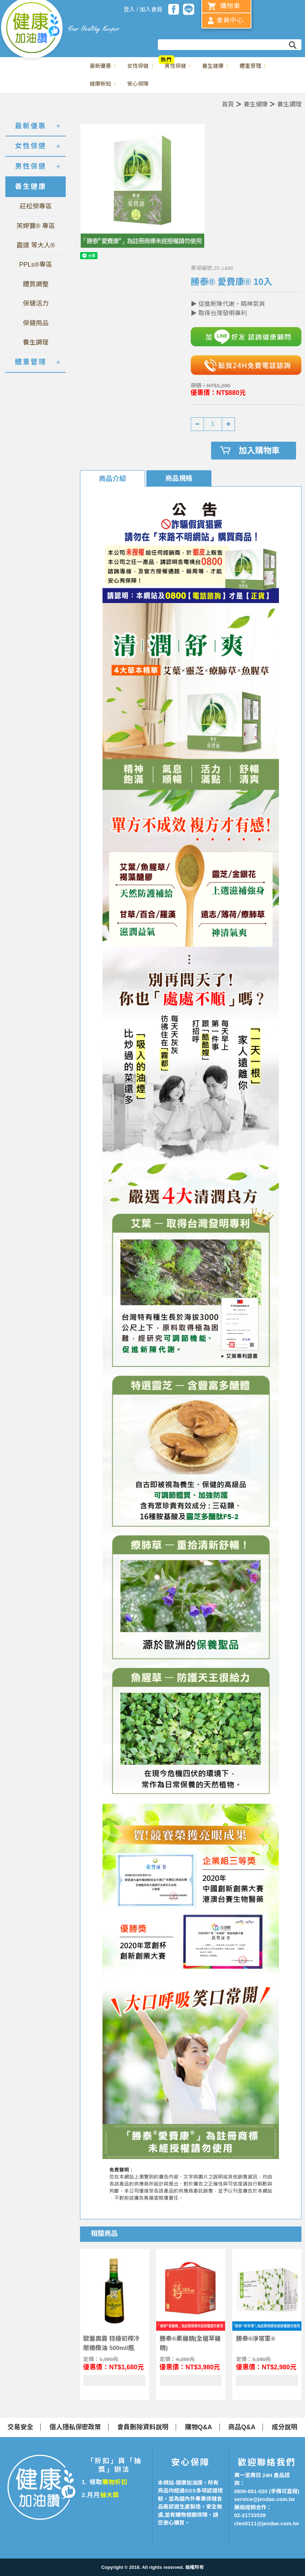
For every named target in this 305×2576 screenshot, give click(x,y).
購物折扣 (115, 2482)
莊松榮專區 (36, 206)
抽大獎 (109, 2495)
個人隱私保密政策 (75, 2427)
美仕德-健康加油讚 (32, 30)
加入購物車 (259, 450)
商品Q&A (241, 2427)
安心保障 (138, 84)
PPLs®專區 (35, 264)
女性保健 (138, 66)
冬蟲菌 (287, 59)
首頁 (228, 104)
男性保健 (175, 66)
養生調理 (289, 104)
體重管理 (250, 66)
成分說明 (285, 2427)
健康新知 (100, 84)
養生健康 (213, 66)
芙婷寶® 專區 (35, 226)
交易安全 (20, 2427)
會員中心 (230, 20)
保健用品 (36, 323)
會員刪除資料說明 (143, 2427)
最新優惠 (100, 66)
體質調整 (36, 284)
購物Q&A (198, 2427)
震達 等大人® (35, 245)
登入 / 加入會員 (143, 9)
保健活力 (36, 303)
